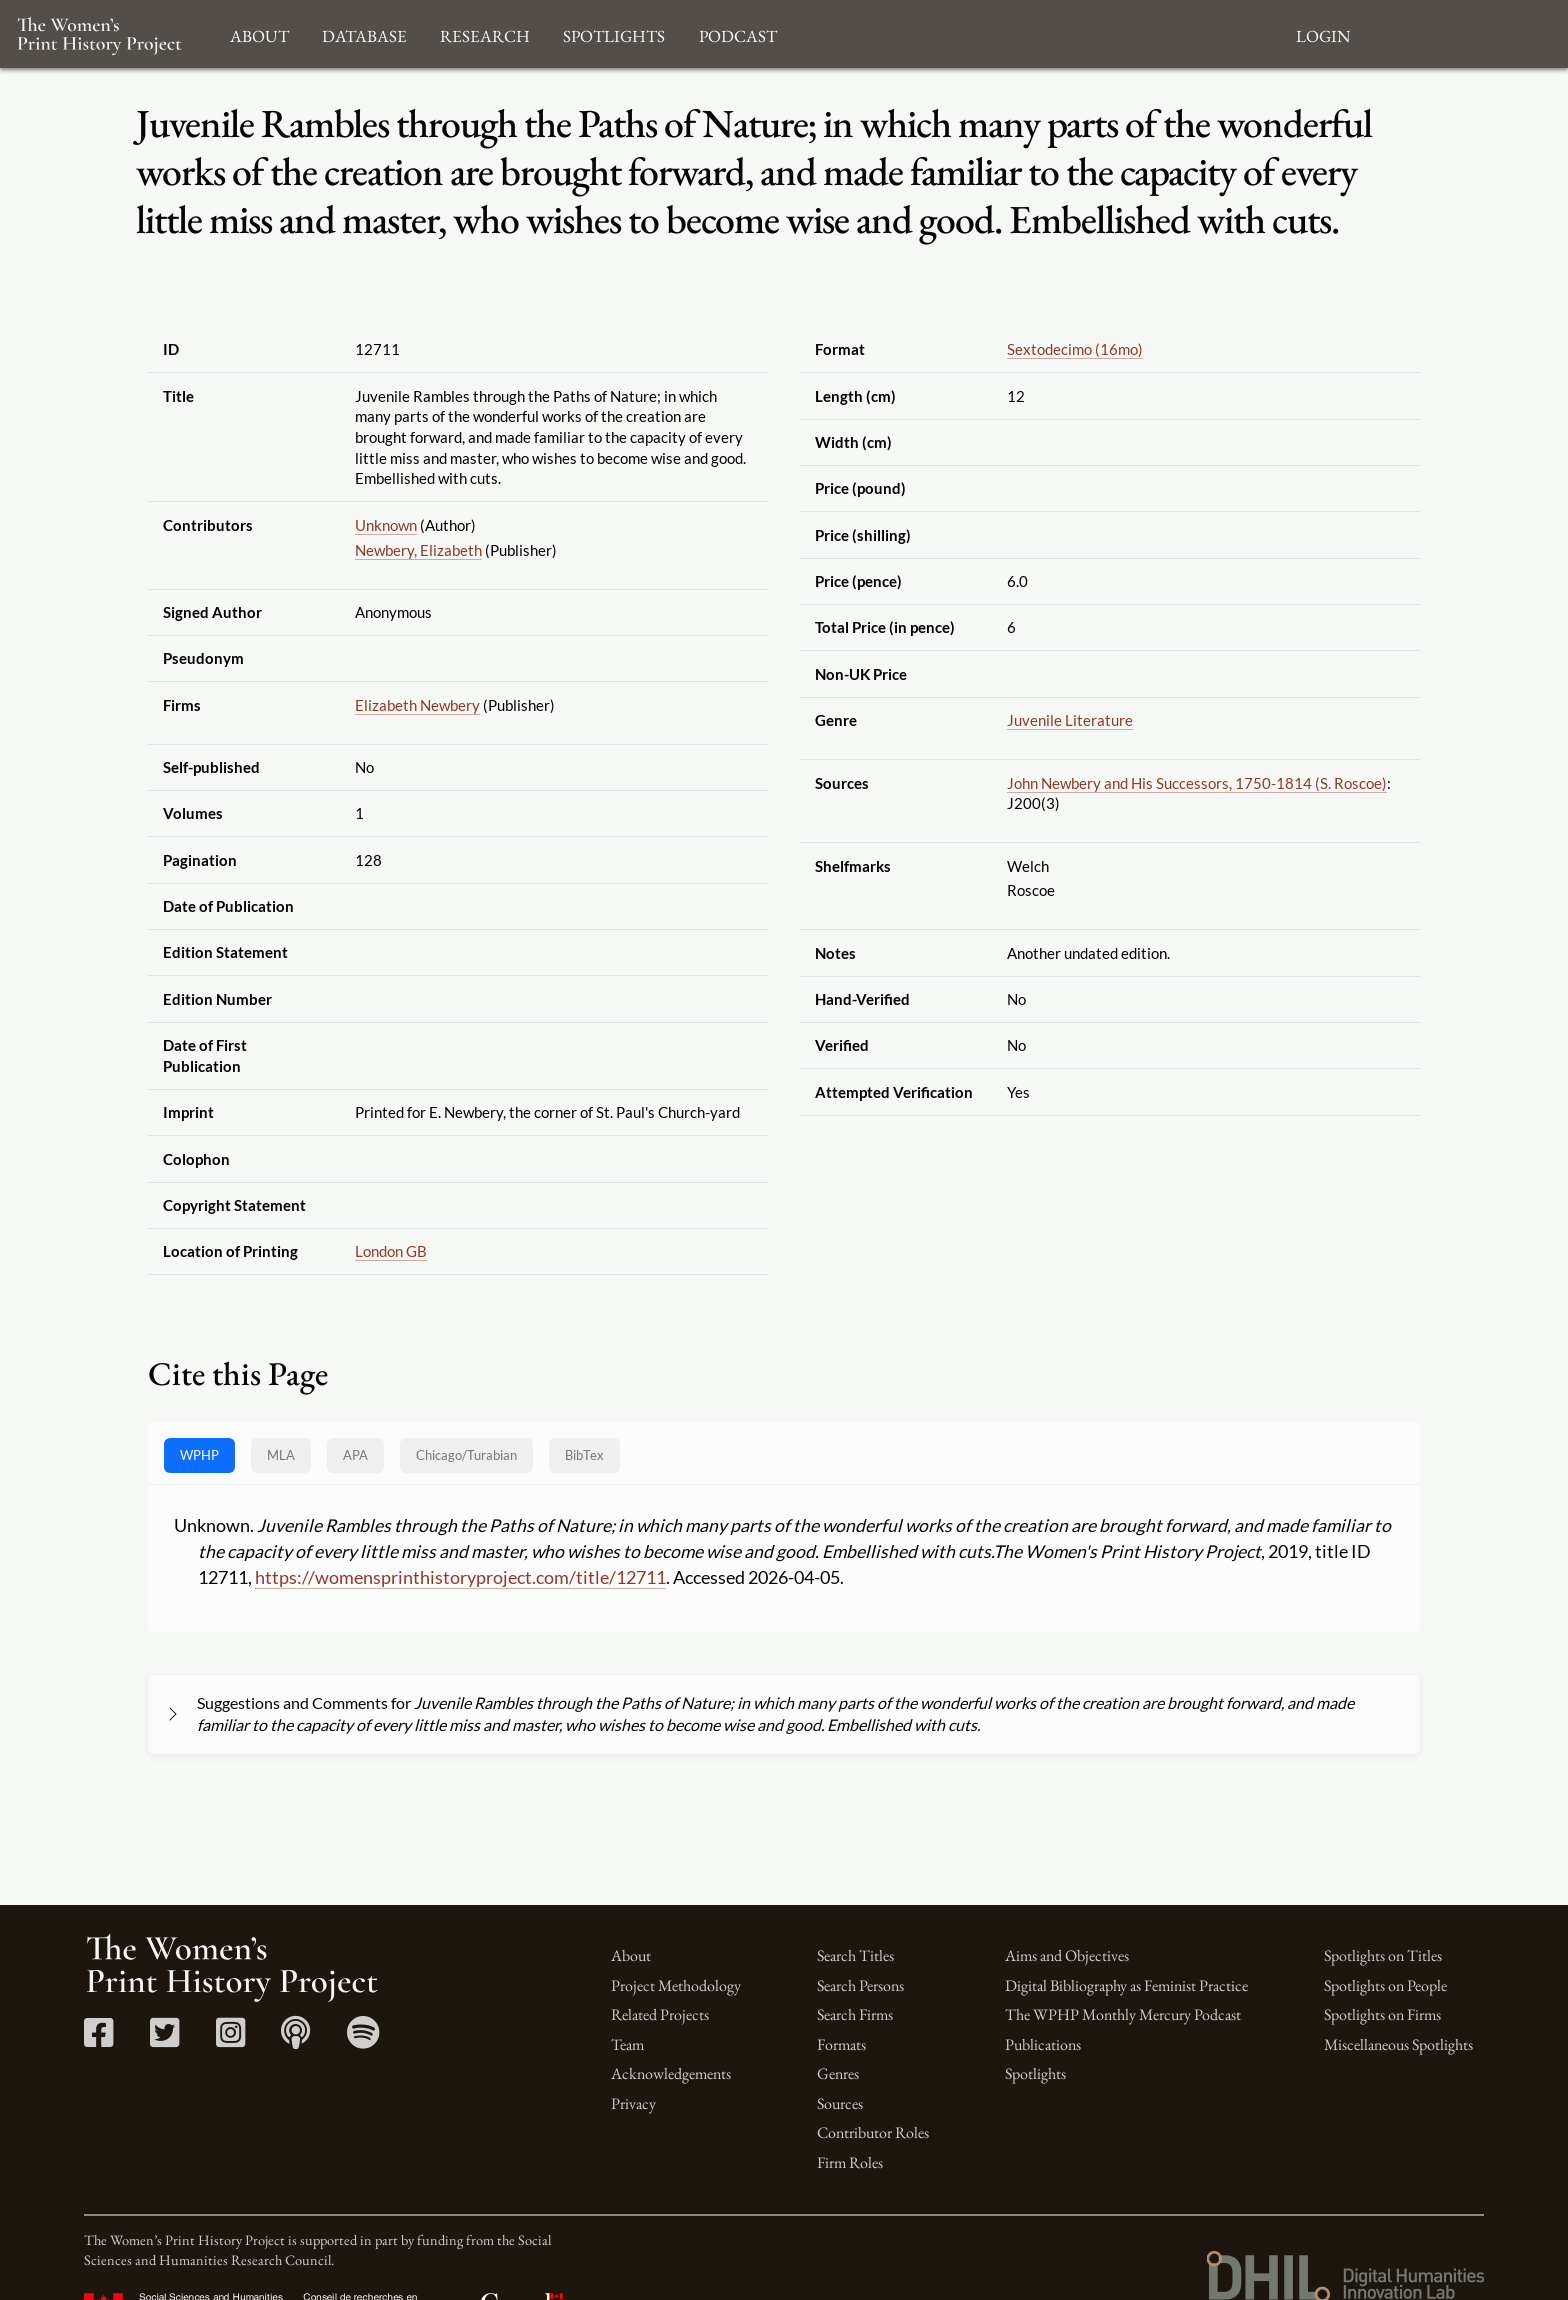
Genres (838, 2073)
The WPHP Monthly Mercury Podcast (1123, 2014)
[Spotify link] (363, 2039)
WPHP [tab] (199, 1455)
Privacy (633, 2103)
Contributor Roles (873, 2132)
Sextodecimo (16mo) (1075, 349)
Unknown (386, 525)
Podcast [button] (738, 33)
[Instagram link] (230, 2039)
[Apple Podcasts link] (295, 2039)
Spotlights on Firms (1382, 2014)
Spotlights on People (1385, 1985)
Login (1323, 33)
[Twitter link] (164, 2039)
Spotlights (1035, 2073)
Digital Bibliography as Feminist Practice (1126, 1985)
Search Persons (860, 1985)
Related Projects (660, 2014)
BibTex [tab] (584, 1455)
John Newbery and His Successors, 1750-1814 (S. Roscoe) (1197, 783)
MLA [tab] (281, 1455)
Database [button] (364, 33)
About (631, 1955)
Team (627, 2044)
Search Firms (855, 2014)
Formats (841, 2044)
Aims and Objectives (1067, 1955)
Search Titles (855, 1955)
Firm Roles (850, 2162)
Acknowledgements (671, 2073)
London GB (391, 1251)
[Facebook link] (98, 2039)
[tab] (466, 1455)
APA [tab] (355, 1455)
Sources (840, 2103)
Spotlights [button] (614, 33)
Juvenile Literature (1070, 720)
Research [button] (485, 33)
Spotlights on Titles (1383, 1955)
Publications (1043, 2044)
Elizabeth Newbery (417, 705)
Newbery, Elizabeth (418, 550)
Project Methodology (676, 1985)
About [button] (259, 33)
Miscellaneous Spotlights (1398, 2044)
